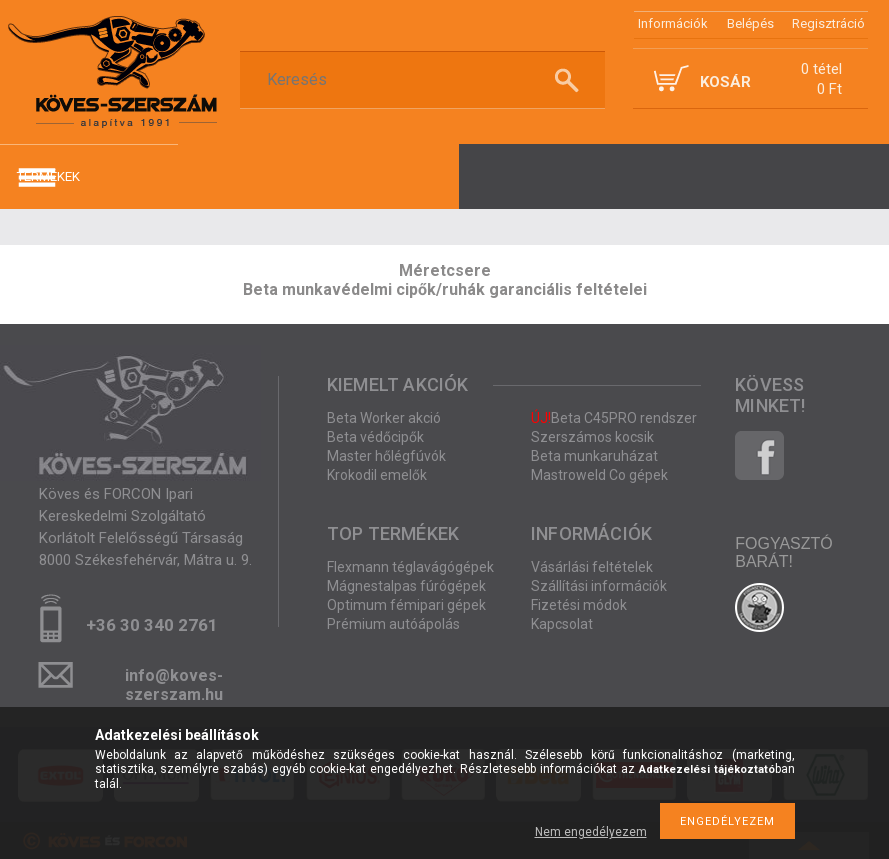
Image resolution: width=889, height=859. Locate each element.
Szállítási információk (599, 586)
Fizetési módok (579, 605)
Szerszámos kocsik (592, 437)
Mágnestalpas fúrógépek (406, 586)
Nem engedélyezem (591, 832)
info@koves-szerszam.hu (174, 681)
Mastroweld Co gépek (599, 475)
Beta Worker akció (384, 418)
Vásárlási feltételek (592, 567)
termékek (48, 176)
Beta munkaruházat (594, 456)
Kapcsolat (562, 624)
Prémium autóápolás (393, 624)
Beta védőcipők (375, 437)
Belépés (750, 23)
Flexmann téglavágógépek (410, 567)
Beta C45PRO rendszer (614, 418)
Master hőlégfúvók (386, 456)
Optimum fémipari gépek (406, 605)
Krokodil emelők (377, 475)
